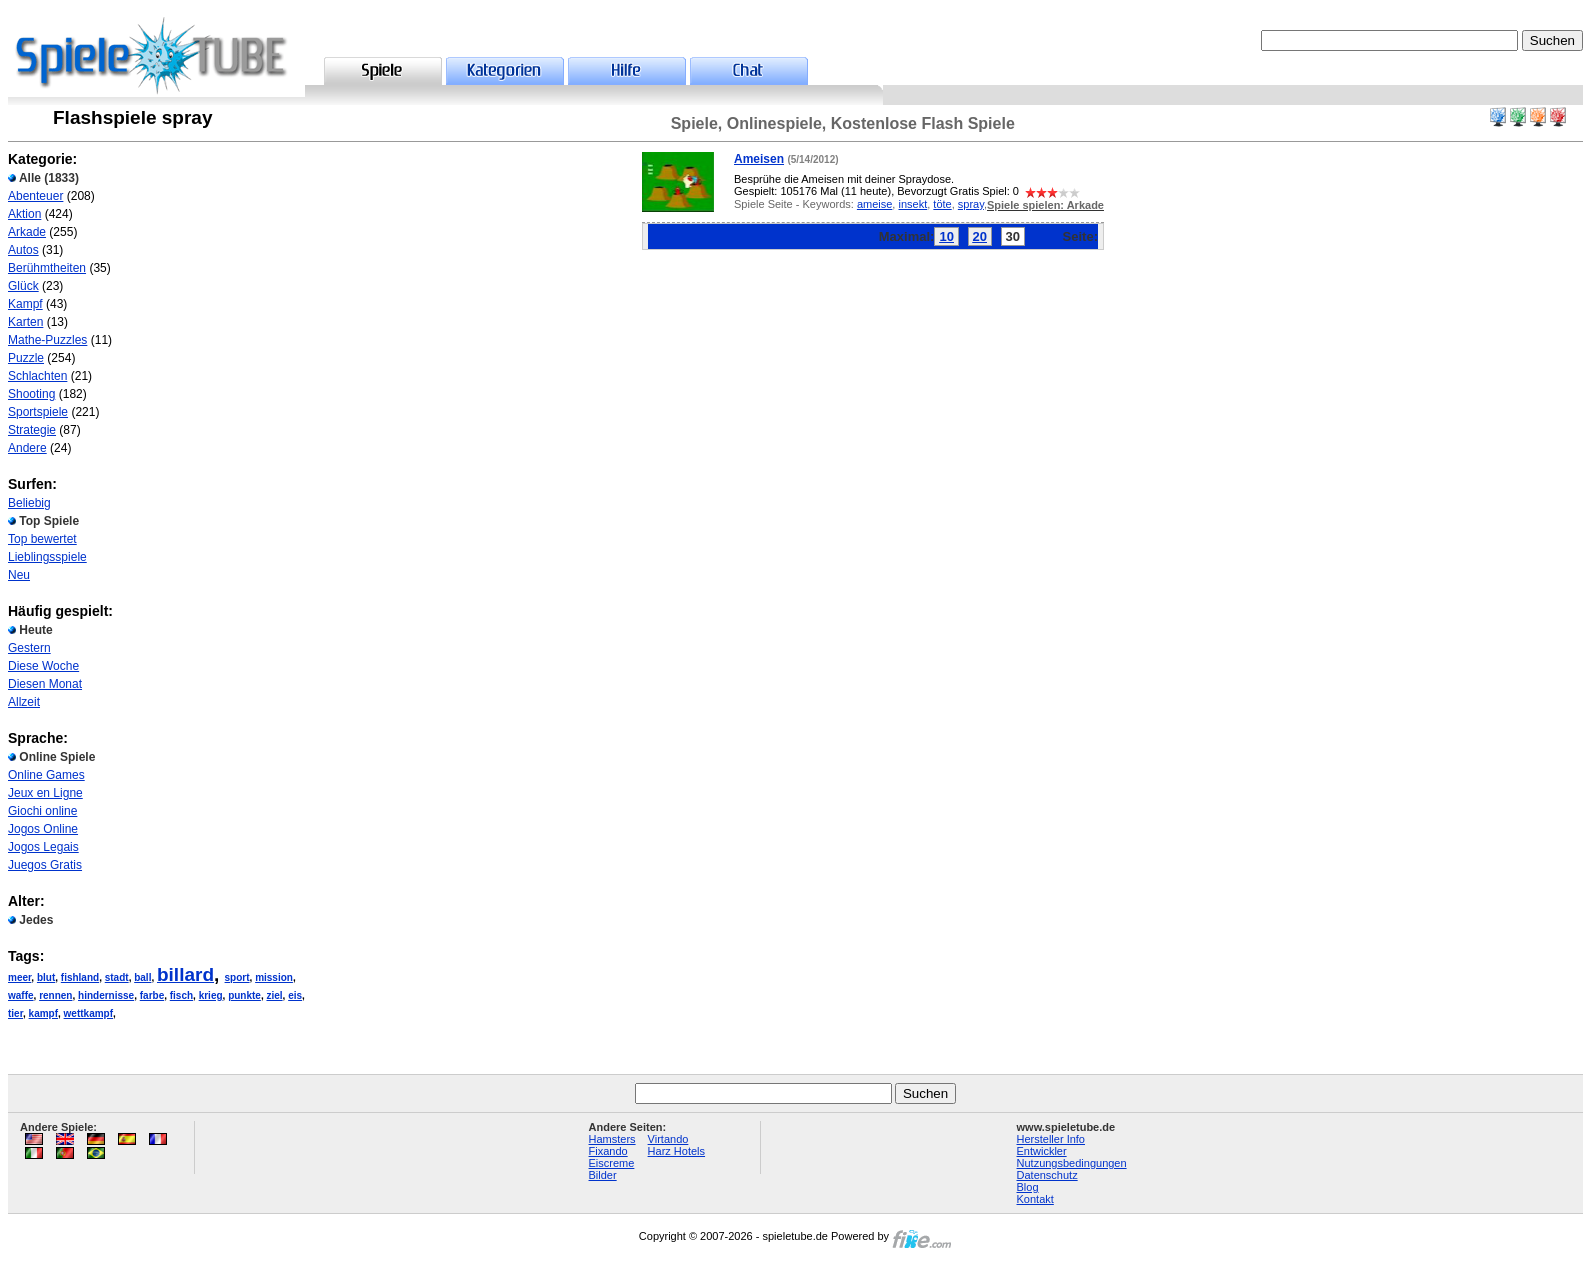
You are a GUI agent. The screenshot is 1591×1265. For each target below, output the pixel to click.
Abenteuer (35, 196)
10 (946, 236)
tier (15, 1013)
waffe (21, 995)
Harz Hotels (676, 1151)
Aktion (24, 214)
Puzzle (26, 358)
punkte (244, 995)
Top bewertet (42, 539)
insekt (912, 204)
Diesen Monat (45, 684)
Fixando (608, 1151)
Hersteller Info (1051, 1139)
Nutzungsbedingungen (1072, 1163)
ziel (274, 995)
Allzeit (24, 702)
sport (237, 977)
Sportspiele (38, 412)
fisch (181, 995)
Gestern (29, 648)
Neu (19, 575)
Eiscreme (612, 1163)
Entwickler (1042, 1151)
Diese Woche (43, 666)
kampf (43, 1013)
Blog (1028, 1187)
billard (185, 974)
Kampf (25, 304)
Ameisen (759, 159)
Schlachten (37, 376)
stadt (117, 977)
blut (46, 977)
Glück (23, 286)
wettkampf (88, 1013)
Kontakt (1035, 1199)
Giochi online (42, 811)
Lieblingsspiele (47, 557)
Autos (23, 250)
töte (942, 204)
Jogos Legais (43, 847)
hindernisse (106, 995)
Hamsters (612, 1139)
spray (971, 204)
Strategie (32, 430)
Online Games (46, 775)
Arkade (27, 232)
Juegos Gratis (45, 865)
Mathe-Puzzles (47, 340)
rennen (55, 995)
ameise (874, 204)
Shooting (31, 394)
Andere (27, 448)
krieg (211, 995)
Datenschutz (1047, 1175)
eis (295, 995)
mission (274, 977)
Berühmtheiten (47, 268)
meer (19, 977)
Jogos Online (43, 829)
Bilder (603, 1175)
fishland (80, 977)
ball (142, 977)
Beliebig (29, 503)
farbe (152, 995)
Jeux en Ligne (45, 793)
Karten (25, 322)
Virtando (668, 1139)
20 (980, 236)
